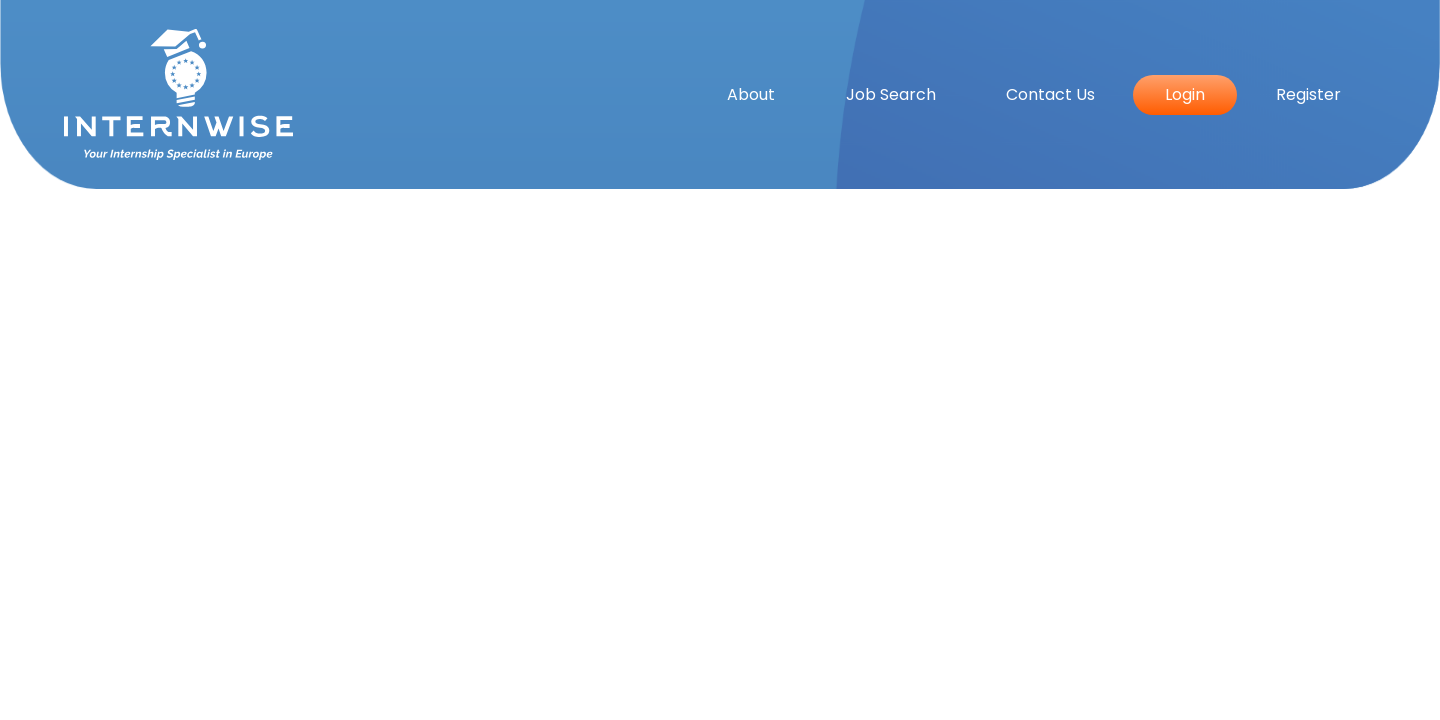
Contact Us (1050, 94)
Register (1308, 94)
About (751, 94)
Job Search (891, 94)
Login (1185, 94)
